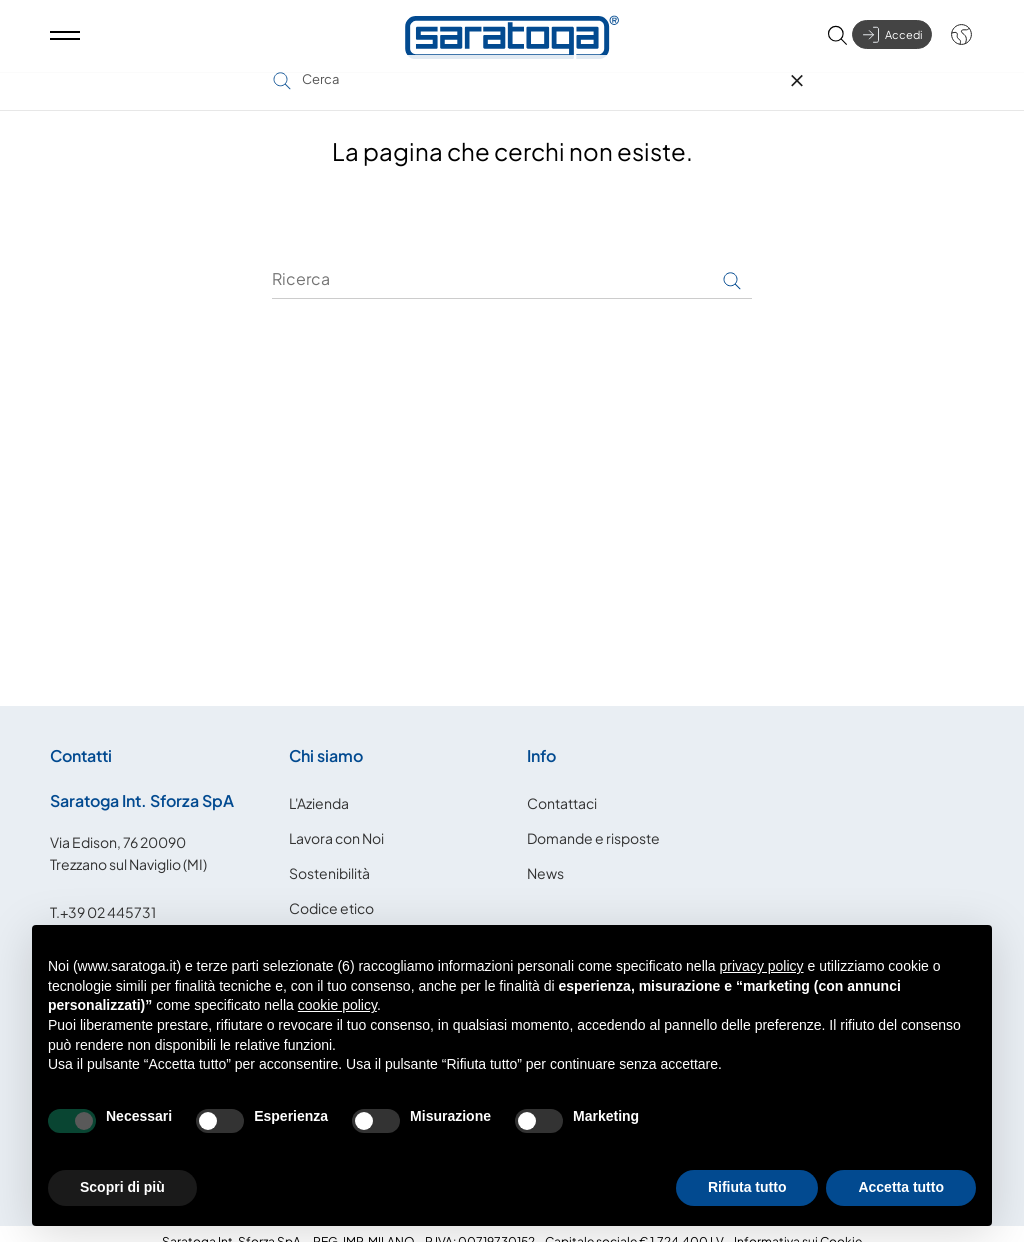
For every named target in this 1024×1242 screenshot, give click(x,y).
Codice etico (331, 889)
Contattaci (562, 784)
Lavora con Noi (336, 819)
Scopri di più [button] (122, 1187)
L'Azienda (319, 784)
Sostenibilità (329, 854)
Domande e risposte (593, 819)
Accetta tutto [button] (901, 1187)
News (545, 854)
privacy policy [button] (762, 966)
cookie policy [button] (337, 1005)
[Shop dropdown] (951, 42)
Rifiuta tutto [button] (747, 1187)
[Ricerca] (512, 261)
